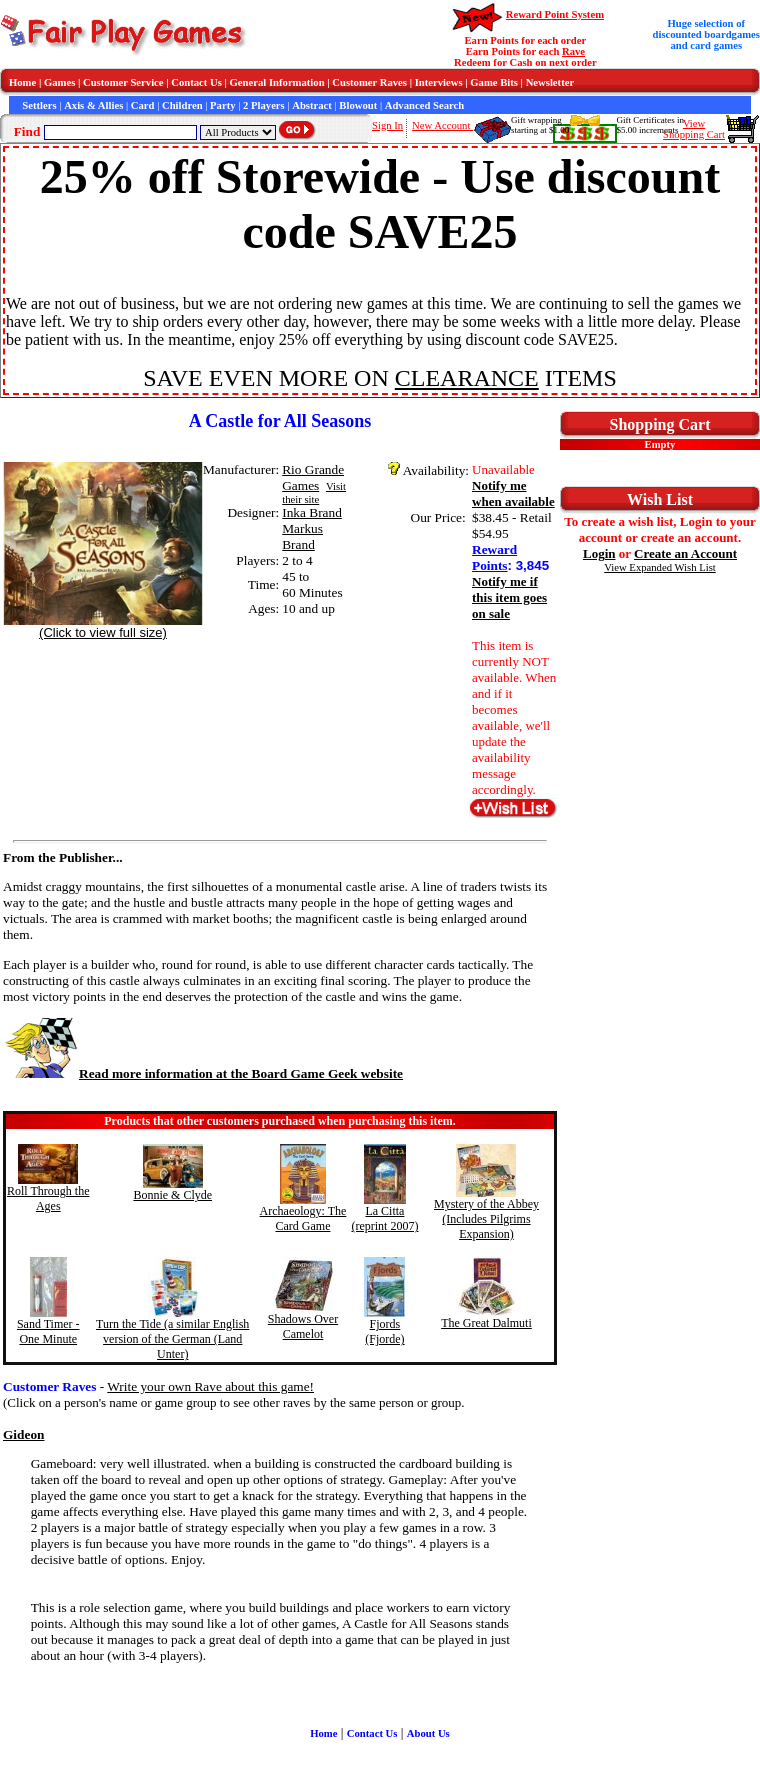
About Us (428, 1733)
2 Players (264, 105)
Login (599, 553)
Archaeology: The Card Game (303, 1218)
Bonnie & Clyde (172, 1195)
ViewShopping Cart (694, 129)
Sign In (387, 125)
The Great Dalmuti (486, 1323)
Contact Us (196, 82)
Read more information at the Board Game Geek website (203, 1073)
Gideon (23, 1434)
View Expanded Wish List (660, 567)
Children (182, 105)
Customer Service (123, 82)
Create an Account (685, 553)
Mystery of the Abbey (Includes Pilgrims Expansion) (486, 1219)
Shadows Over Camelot (303, 1326)
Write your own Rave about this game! (210, 1386)
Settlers (39, 105)
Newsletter (550, 82)
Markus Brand (302, 536)
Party (222, 105)
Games (59, 82)
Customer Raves (369, 82)
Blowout (358, 105)
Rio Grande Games (313, 477)
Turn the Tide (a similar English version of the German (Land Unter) (172, 1339)
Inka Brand (312, 512)
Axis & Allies (93, 105)
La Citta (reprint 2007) (384, 1218)
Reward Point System (555, 14)
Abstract (312, 105)
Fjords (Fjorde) (384, 1331)
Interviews (439, 82)
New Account (442, 125)
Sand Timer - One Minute (48, 1331)
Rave (573, 51)
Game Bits (494, 82)
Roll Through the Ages (48, 1198)
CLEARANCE (467, 378)
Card (143, 105)
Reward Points (494, 557)
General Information (277, 82)
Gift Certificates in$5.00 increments (650, 125)
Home (22, 82)
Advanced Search (424, 105)
